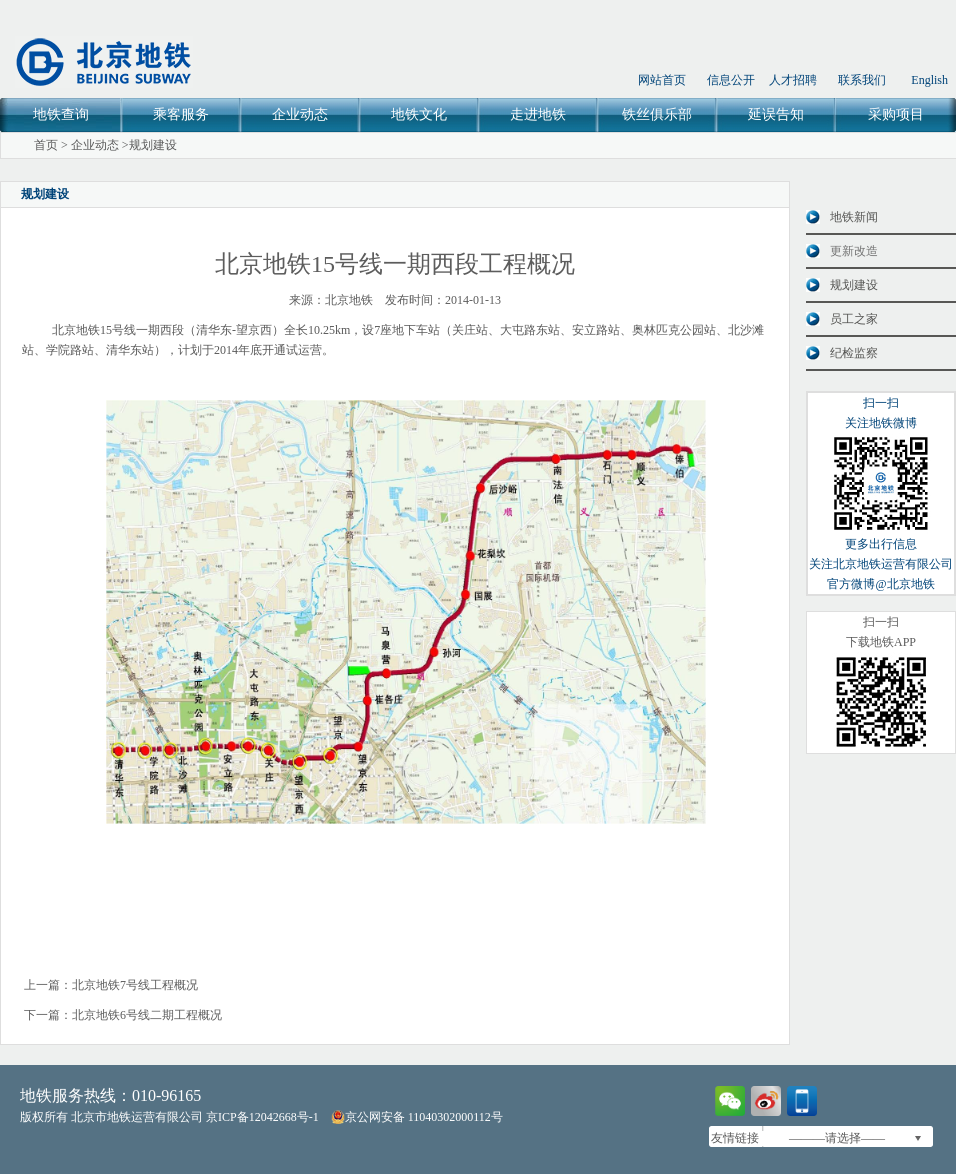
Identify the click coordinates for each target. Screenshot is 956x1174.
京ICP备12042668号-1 (262, 1117)
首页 (46, 145)
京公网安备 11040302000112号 (417, 1117)
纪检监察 (854, 353)
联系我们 (862, 80)
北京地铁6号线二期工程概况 (147, 1015)
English (929, 80)
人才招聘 (793, 80)
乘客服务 (181, 114)
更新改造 (854, 251)
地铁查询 (61, 114)
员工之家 (854, 319)
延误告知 (776, 114)
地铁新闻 (854, 217)
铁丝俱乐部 (657, 114)
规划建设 (153, 145)
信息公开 (731, 80)
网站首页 (662, 80)
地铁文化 (419, 114)
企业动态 (300, 114)
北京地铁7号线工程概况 (135, 985)
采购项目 (896, 114)
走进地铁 (538, 114)
